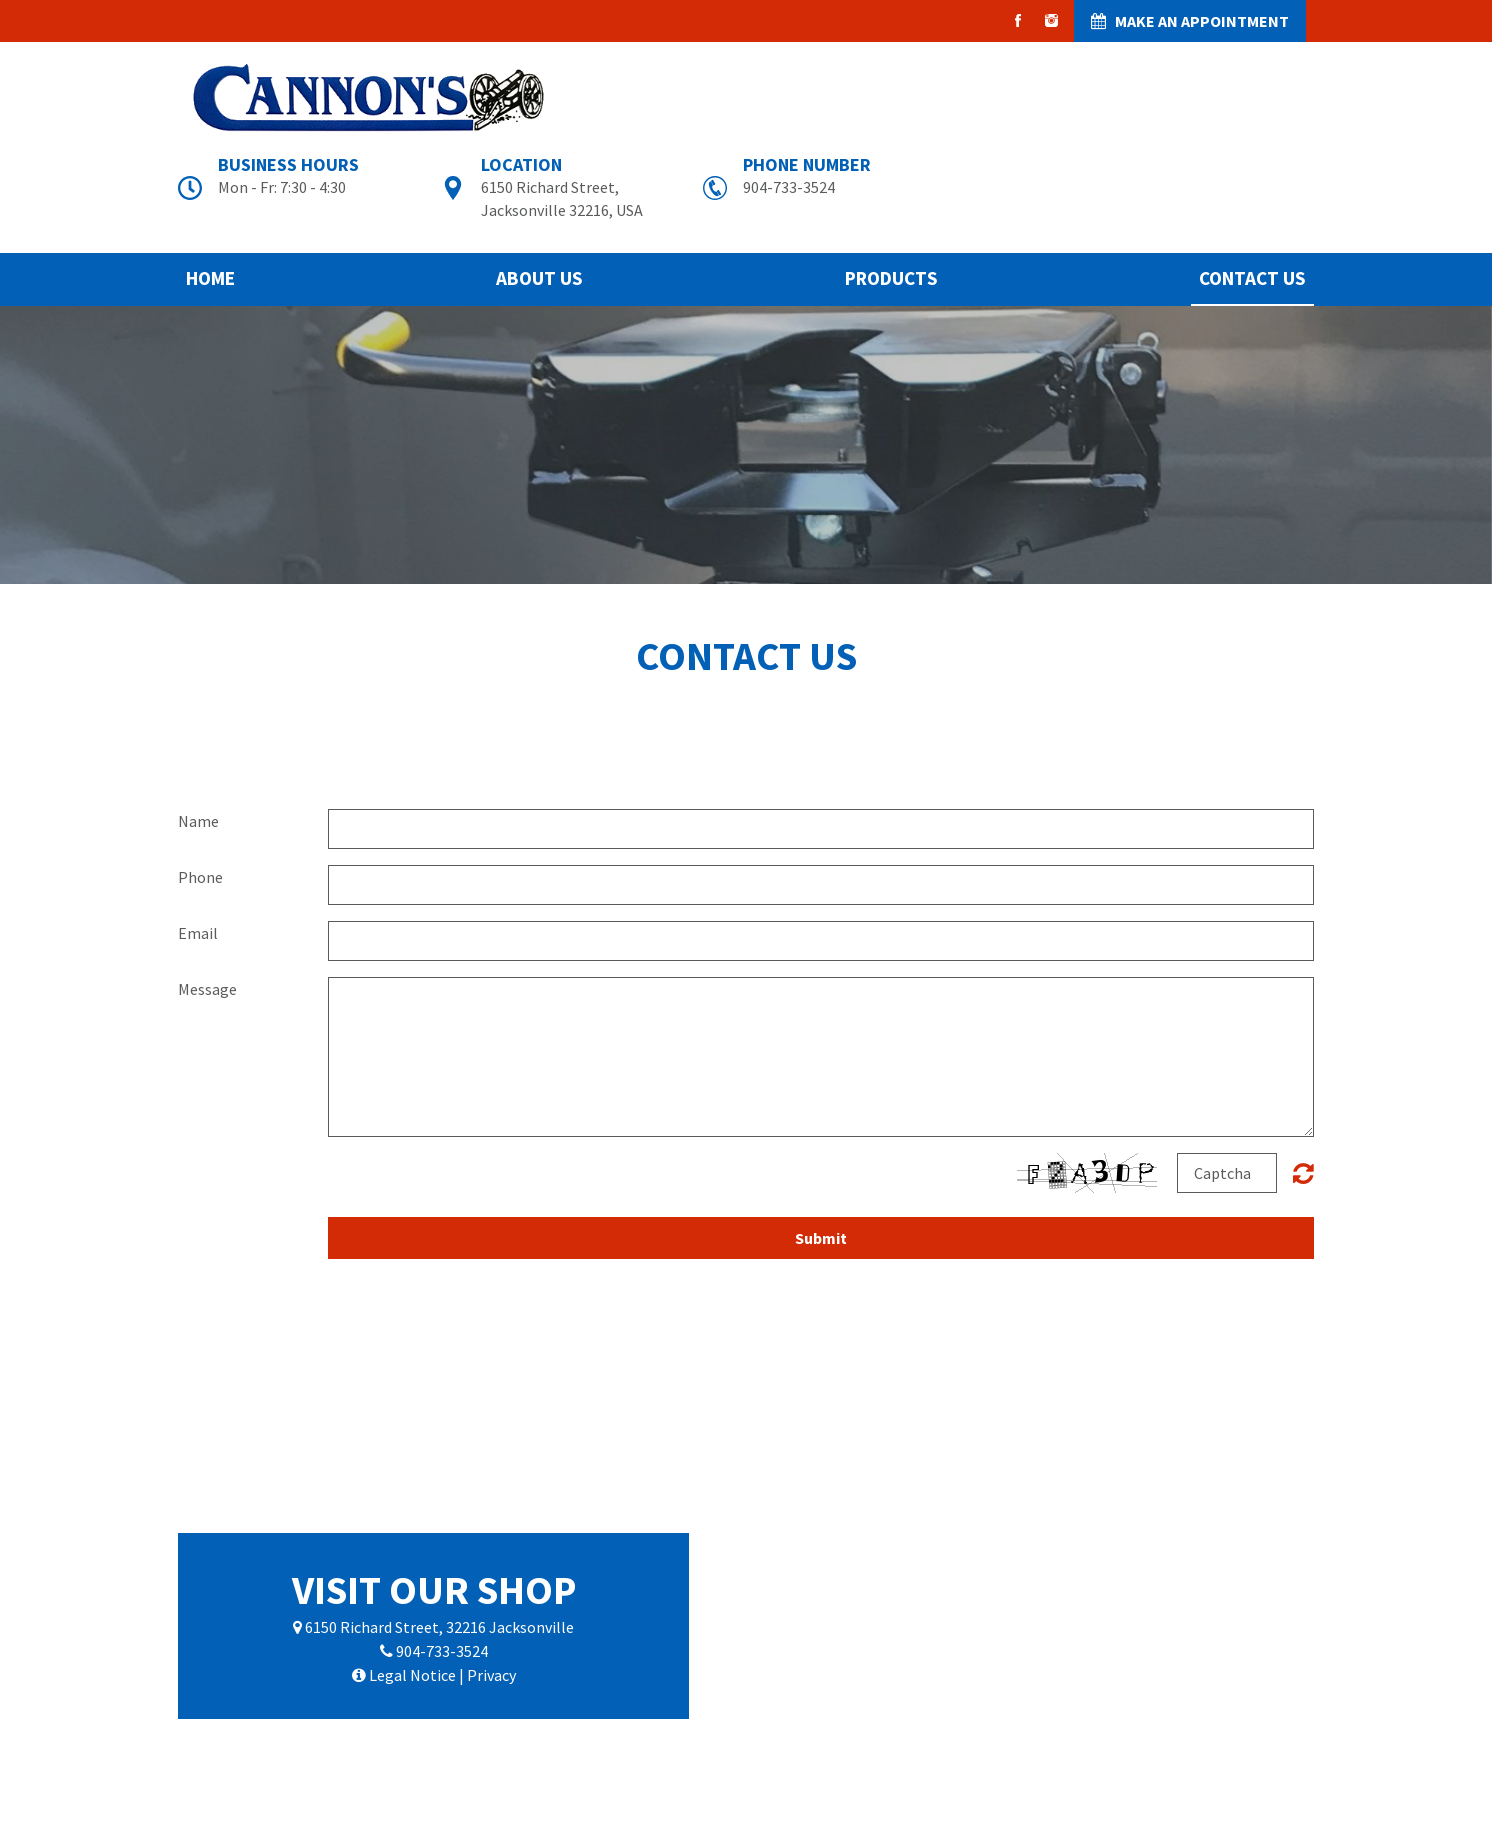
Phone (200, 877)
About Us (539, 278)
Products (891, 278)
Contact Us (1252, 278)
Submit (821, 1238)
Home (210, 278)
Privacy (491, 1675)
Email (198, 933)
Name (198, 821)
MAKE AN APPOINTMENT (1190, 21)
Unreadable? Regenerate (1303, 1173)
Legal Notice (412, 1675)
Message (207, 989)
